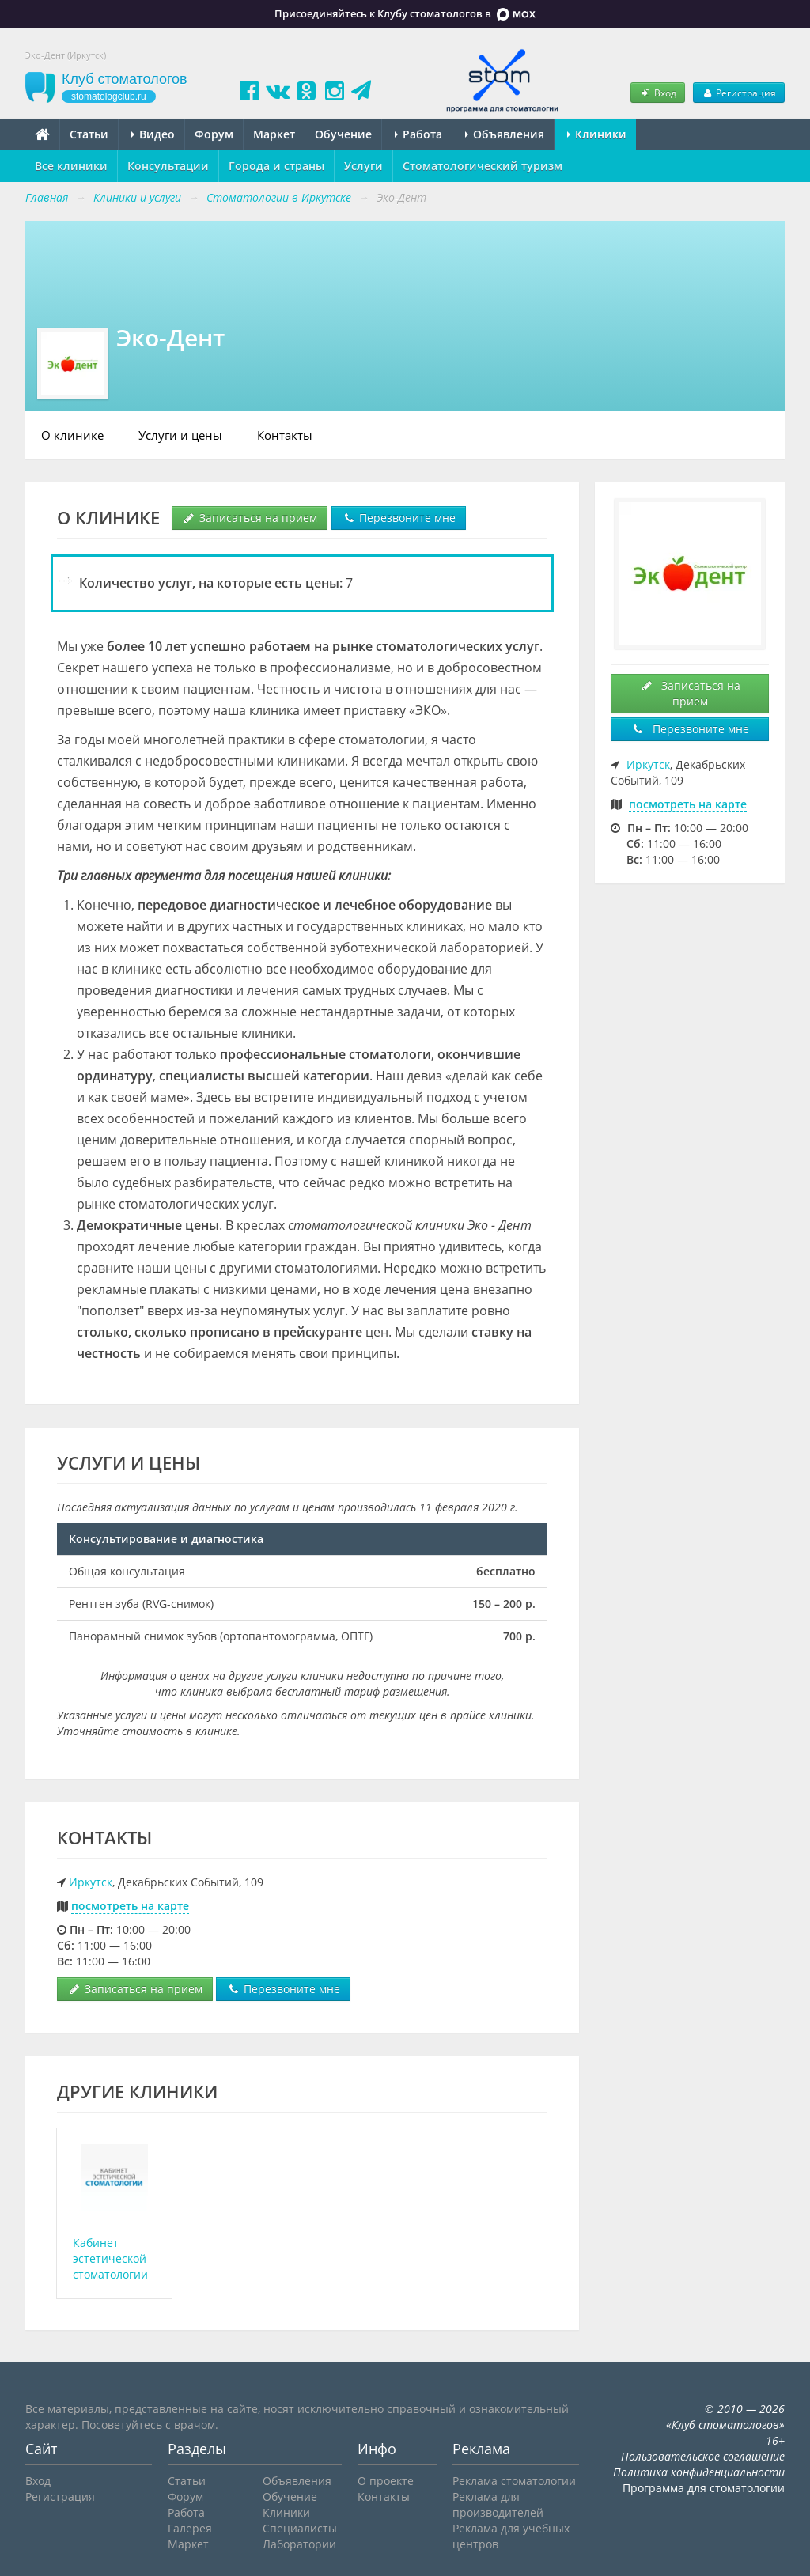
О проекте (386, 2480)
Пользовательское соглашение (703, 2456)
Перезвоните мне (399, 517)
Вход (657, 92)
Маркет (274, 134)
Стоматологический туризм (482, 165)
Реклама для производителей (497, 2504)
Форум (214, 134)
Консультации (168, 165)
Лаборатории (299, 2543)
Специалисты (300, 2528)
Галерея (190, 2528)
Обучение (343, 134)
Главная (46, 197)
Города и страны (276, 165)
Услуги (363, 165)
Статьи (89, 134)
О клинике (72, 435)
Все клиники (71, 165)
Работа (418, 134)
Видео (153, 134)
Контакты (284, 435)
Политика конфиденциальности (699, 2472)
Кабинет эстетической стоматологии (110, 2258)
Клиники (596, 134)
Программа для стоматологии (704, 2487)
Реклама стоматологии (514, 2480)
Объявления (504, 134)
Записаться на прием (249, 517)
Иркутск (90, 1881)
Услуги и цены (180, 435)
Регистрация (739, 92)
